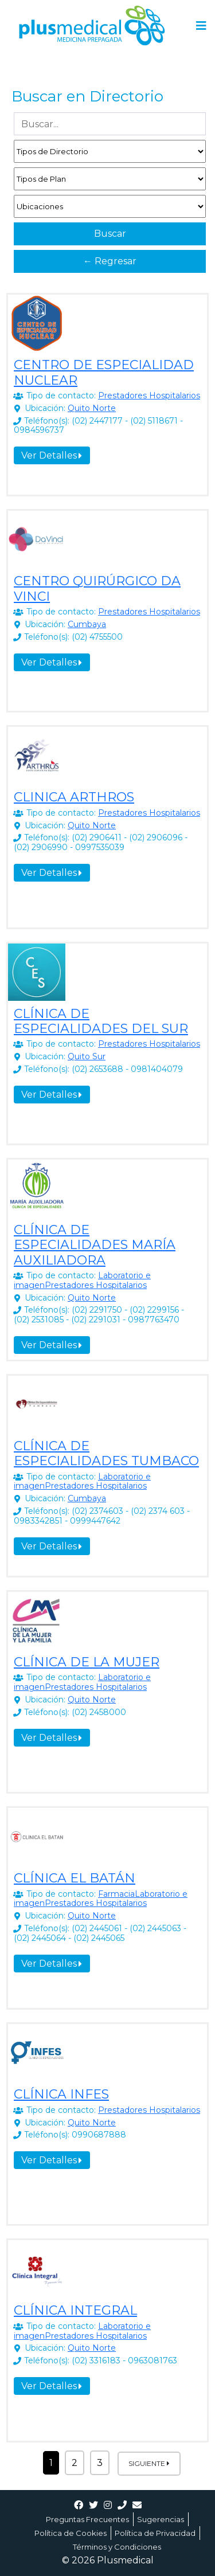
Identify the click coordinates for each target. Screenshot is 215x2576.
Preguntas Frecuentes (87, 2519)
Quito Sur (86, 1056)
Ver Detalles (51, 455)
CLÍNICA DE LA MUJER (86, 1662)
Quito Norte (92, 408)
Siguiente (149, 2463)
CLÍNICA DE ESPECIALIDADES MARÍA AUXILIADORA (94, 1245)
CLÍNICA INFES (61, 2094)
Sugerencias (160, 2519)
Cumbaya (87, 624)
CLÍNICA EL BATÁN (74, 1878)
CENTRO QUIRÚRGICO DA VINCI (97, 588)
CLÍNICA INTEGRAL (75, 2310)
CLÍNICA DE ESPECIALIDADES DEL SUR (101, 1021)
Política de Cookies (70, 2533)
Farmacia (116, 1894)
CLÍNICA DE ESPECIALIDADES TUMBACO (106, 1453)
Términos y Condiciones (117, 2546)
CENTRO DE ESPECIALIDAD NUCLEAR (104, 372)
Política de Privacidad (155, 2533)
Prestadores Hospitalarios (149, 395)
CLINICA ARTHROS (74, 797)
